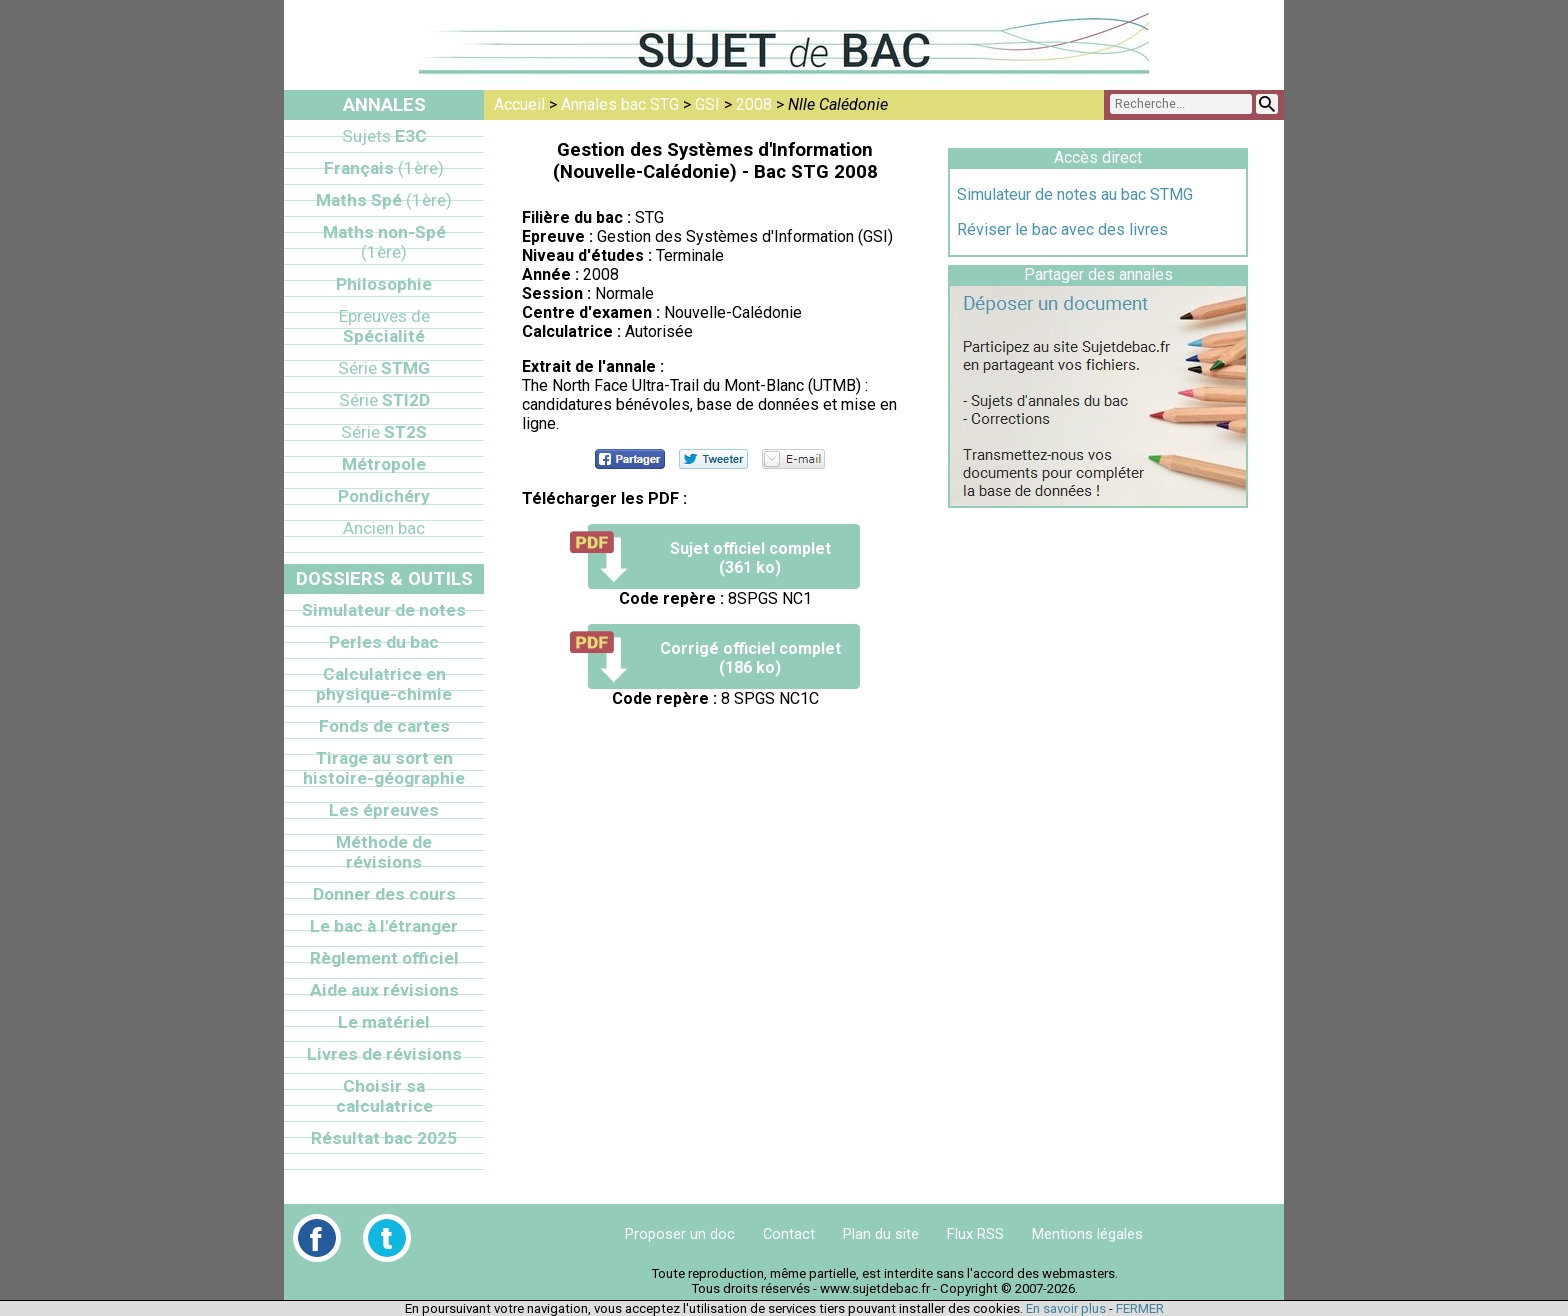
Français (384, 168)
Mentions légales (1087, 1234)
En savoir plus (1066, 1308)
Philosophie (384, 284)
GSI (707, 104)
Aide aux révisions (384, 990)
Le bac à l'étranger (384, 926)
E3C (384, 136)
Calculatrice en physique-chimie (384, 684)
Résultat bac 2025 (384, 1138)
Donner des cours (384, 894)
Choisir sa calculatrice (384, 1096)
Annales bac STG (620, 104)
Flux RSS (975, 1234)
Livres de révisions (384, 1054)
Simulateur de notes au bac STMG (1075, 194)
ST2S (384, 432)
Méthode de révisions (384, 852)
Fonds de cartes (384, 726)
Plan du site (881, 1234)
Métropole (384, 464)
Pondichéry (384, 496)
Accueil (519, 104)
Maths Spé (384, 200)
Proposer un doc (680, 1234)
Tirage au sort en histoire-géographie (384, 768)
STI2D (384, 400)
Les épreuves (384, 810)
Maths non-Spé (384, 242)
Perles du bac (384, 642)
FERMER (1140, 1308)
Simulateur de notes (384, 610)
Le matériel (384, 1022)
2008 (754, 104)
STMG (384, 368)
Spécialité (384, 326)
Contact (789, 1234)
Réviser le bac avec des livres (1062, 229)
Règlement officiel (384, 958)
